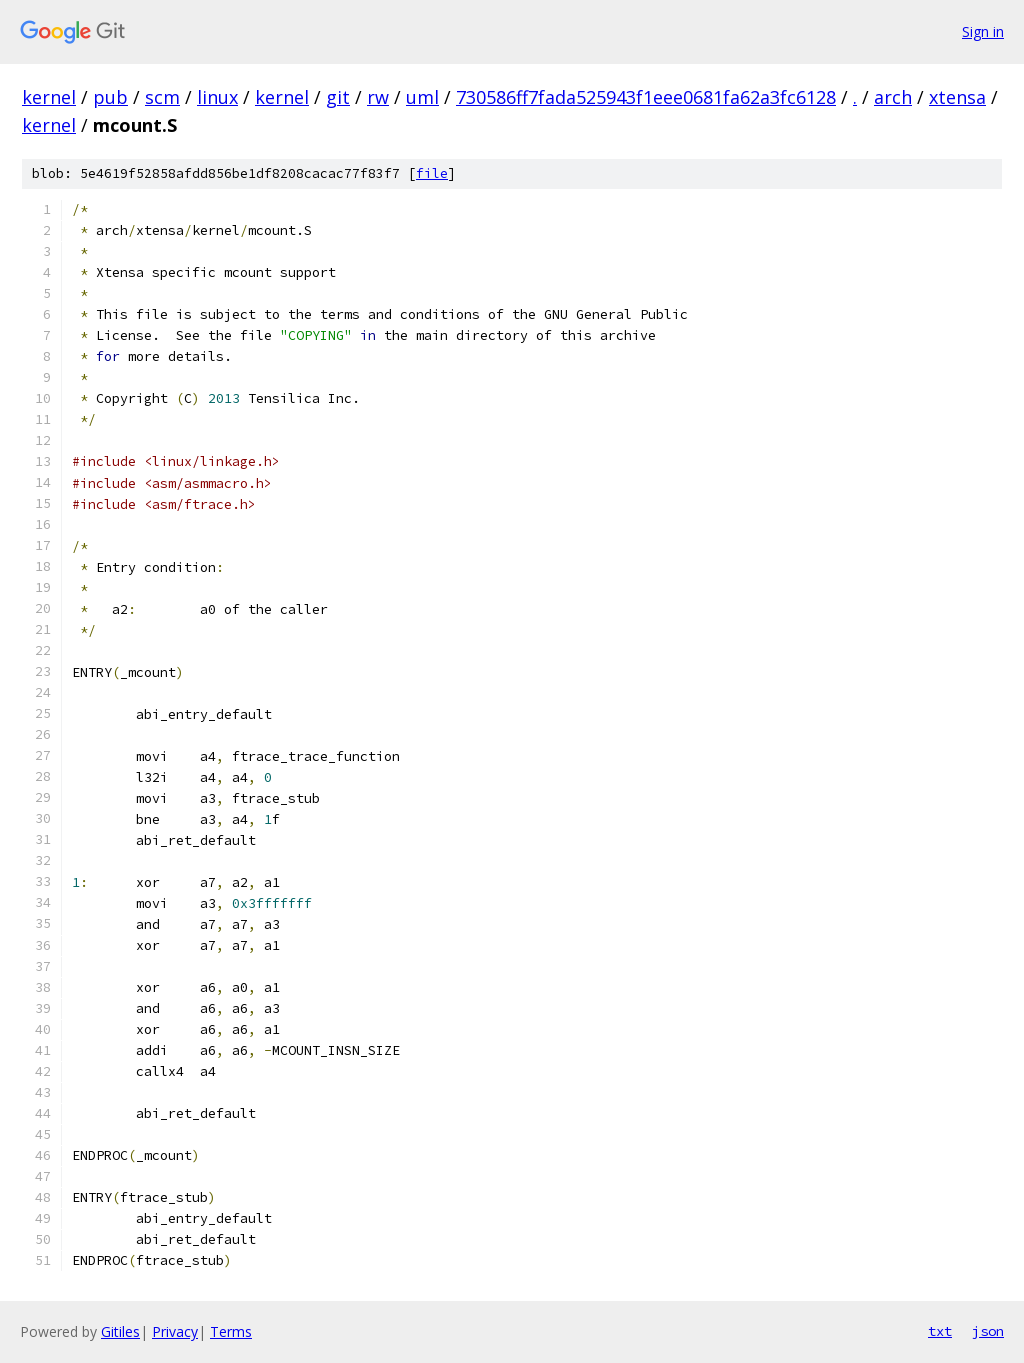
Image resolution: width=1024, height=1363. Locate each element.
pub (110, 97)
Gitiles (120, 1331)
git (338, 97)
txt (940, 1331)
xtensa (957, 97)
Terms (231, 1331)
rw (378, 97)
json (988, 1331)
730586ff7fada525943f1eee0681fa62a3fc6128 (646, 97)
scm (162, 97)
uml (422, 97)
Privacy (175, 1331)
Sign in (983, 31)
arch (893, 97)
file (432, 173)
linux (217, 97)
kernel (49, 97)
